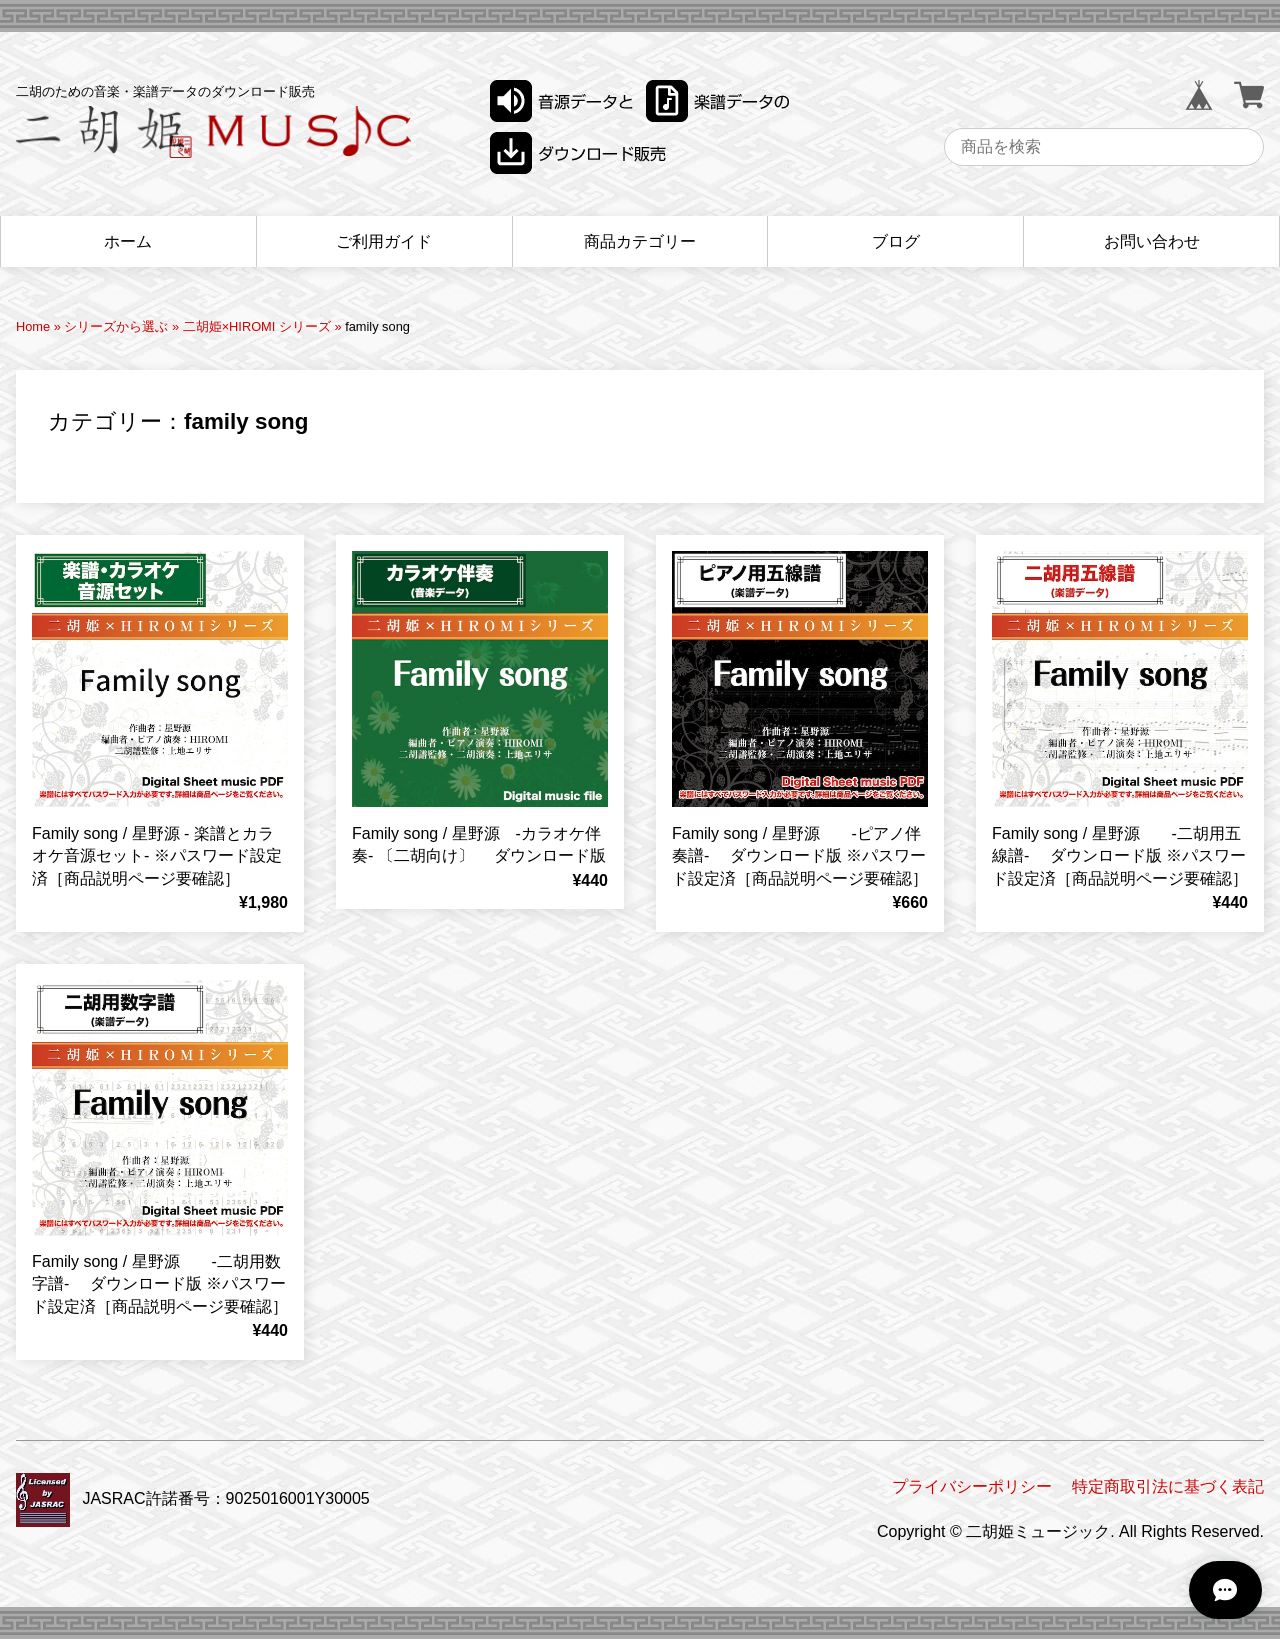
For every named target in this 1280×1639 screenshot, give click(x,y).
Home (33, 326)
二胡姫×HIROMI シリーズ (257, 326)
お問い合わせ (1152, 241)
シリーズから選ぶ (116, 326)
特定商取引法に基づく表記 (1168, 1486)
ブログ (896, 241)
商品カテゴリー (640, 241)
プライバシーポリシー (972, 1486)
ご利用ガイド (384, 241)
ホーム (128, 241)
